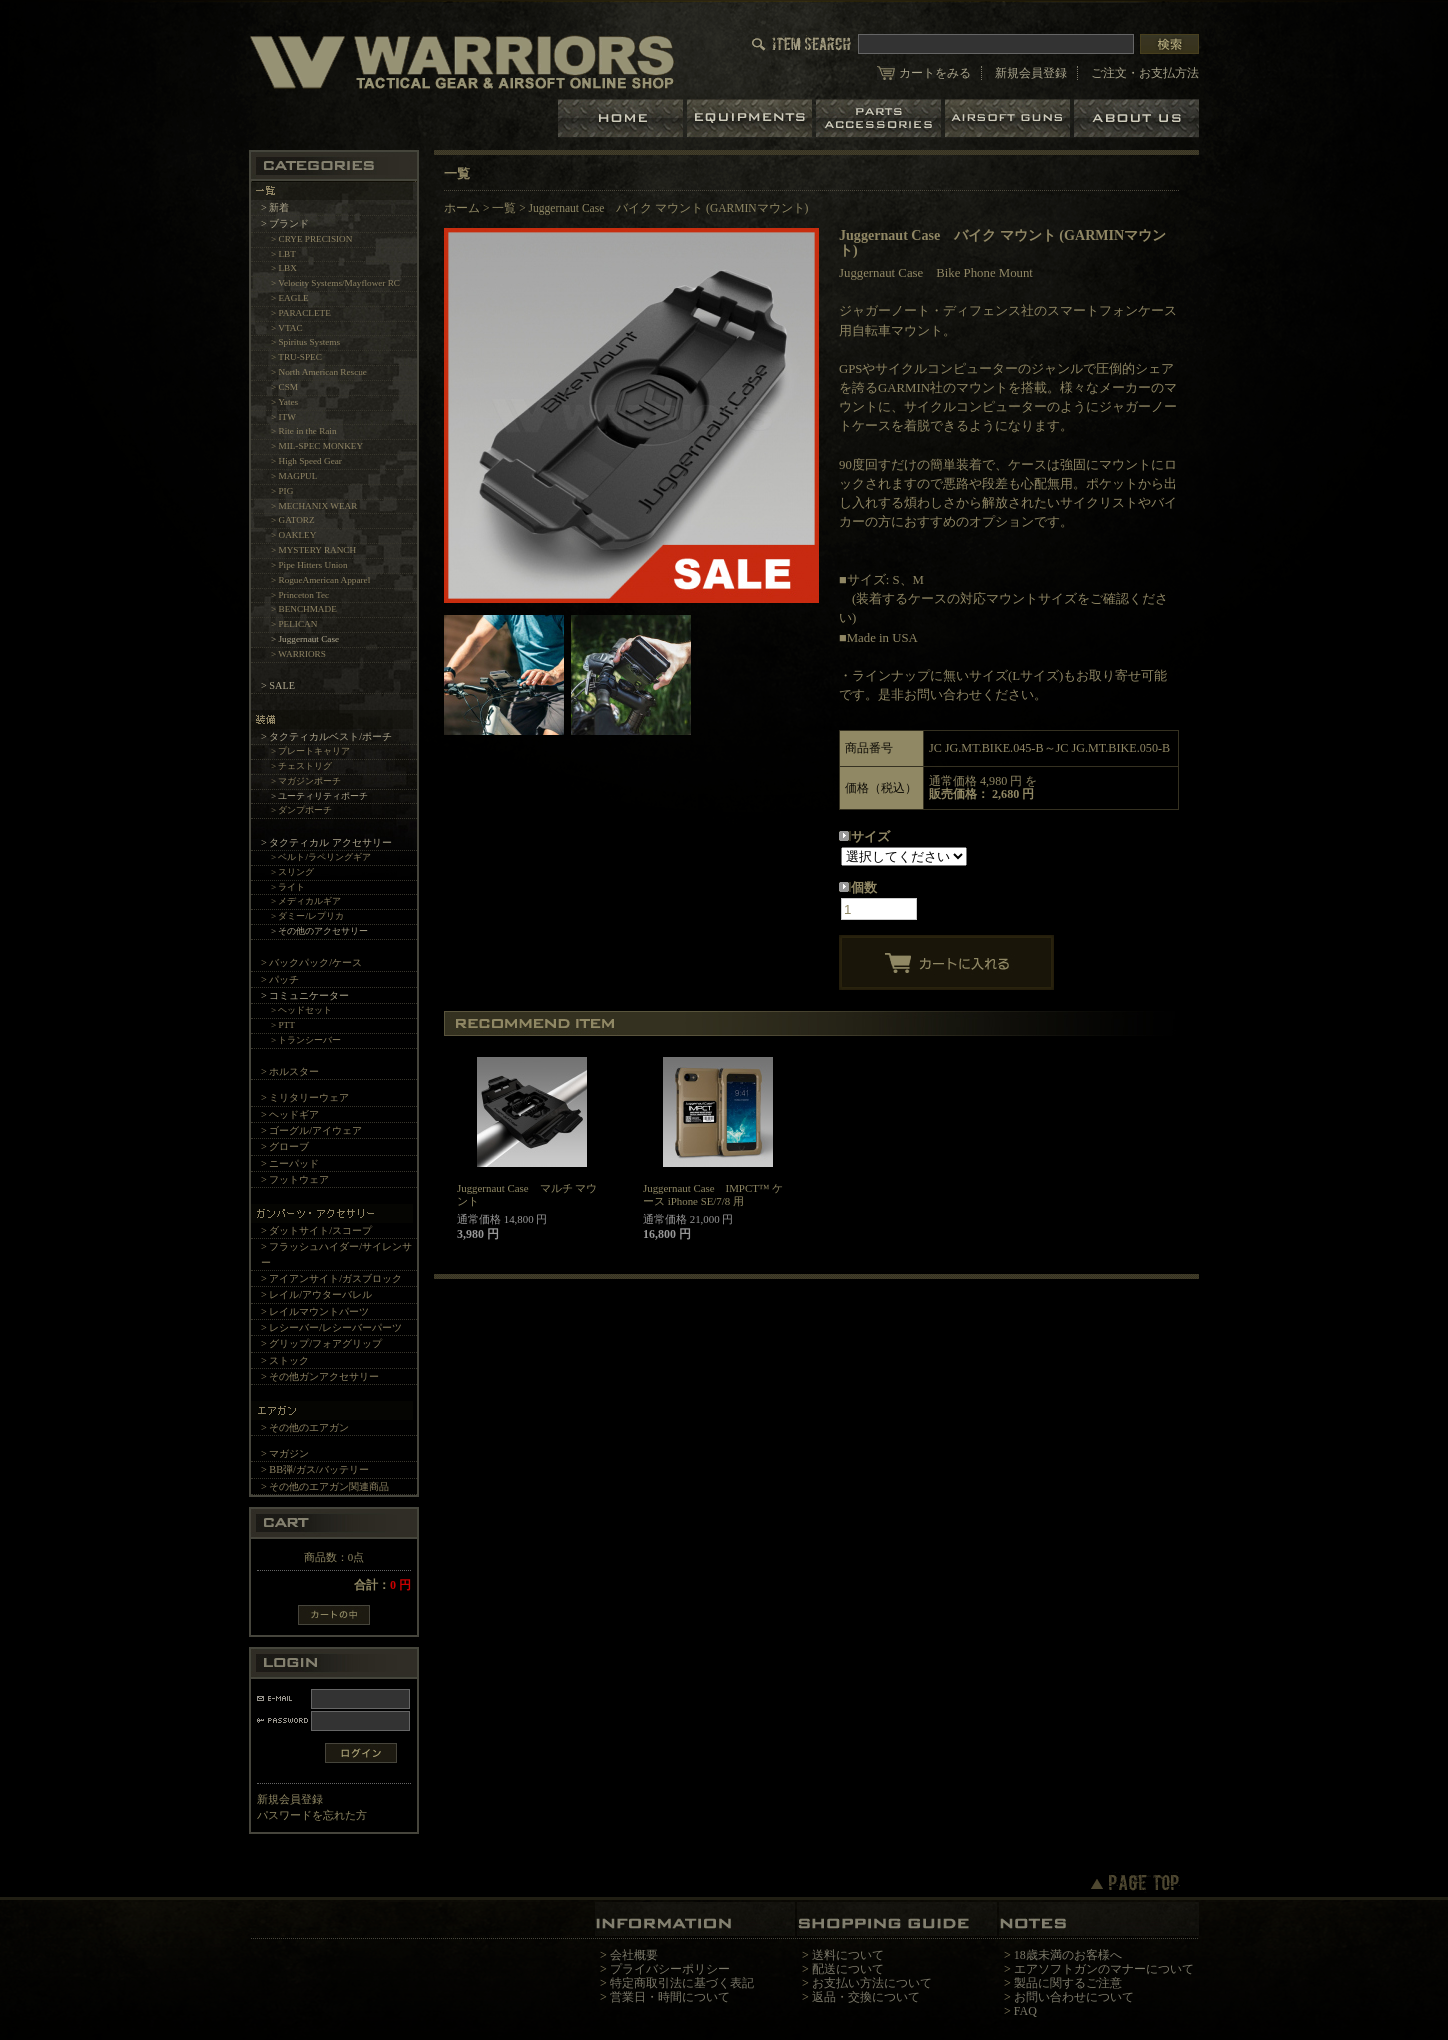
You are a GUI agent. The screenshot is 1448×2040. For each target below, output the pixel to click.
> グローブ (285, 1146)
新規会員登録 (1031, 73)
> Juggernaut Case (305, 639)
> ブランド (285, 223)
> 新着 (275, 207)
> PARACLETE (301, 313)
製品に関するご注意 (1068, 1983)
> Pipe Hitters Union (309, 565)
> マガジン (285, 1453)
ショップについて (1136, 118)
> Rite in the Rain (304, 431)
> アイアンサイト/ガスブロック (331, 1278)
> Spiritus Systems (305, 342)
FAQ (1025, 2011)
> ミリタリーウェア (305, 1097)
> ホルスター (290, 1071)
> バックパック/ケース (311, 962)
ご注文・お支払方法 (1145, 73)
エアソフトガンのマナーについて (1104, 1969)
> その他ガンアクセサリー (320, 1376)
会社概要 (634, 1955)
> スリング (293, 872)
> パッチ (280, 979)
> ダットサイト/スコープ (316, 1230)
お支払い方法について (872, 1983)
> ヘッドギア (290, 1114)
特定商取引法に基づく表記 (682, 1983)
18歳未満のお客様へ (1068, 1955)
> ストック (285, 1360)
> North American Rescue (319, 372)
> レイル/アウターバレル (316, 1294)
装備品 (751, 118)
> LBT (283, 254)
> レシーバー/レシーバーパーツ (331, 1327)
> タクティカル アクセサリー (326, 842)
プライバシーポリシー (670, 1969)
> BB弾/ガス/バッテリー (315, 1469)
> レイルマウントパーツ (315, 1311)
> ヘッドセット (302, 1010)
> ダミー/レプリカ (307, 916)
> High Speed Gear (306, 461)
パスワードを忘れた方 (312, 1815)
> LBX (284, 268)
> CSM (284, 387)
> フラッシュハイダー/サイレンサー (336, 1254)
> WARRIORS (298, 654)
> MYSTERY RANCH (313, 550)
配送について (848, 1969)
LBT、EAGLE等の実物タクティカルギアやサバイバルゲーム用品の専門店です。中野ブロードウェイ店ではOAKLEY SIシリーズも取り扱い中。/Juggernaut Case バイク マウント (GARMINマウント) (462, 61)
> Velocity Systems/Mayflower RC (335, 283)
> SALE (278, 685)
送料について (848, 1955)
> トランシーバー (306, 1040)
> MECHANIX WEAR (314, 506)
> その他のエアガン (305, 1427)
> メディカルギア (306, 901)
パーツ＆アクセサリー (880, 118)
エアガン (1009, 118)
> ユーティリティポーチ (320, 796)
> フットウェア (295, 1179)
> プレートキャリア (311, 751)
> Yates (284, 402)
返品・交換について (866, 1997)
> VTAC (287, 328)
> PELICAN (294, 624)
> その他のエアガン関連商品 (325, 1486)
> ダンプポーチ (302, 810)
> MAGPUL (294, 476)
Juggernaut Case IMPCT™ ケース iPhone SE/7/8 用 (713, 1194)
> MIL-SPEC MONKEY (317, 446)
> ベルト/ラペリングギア (321, 857)
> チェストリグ (302, 766)
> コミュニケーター (305, 995)
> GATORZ (293, 520)
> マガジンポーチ (306, 781)
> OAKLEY (293, 535)
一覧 (504, 208)
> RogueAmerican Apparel (320, 580)
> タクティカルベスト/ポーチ (326, 736)
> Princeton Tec (300, 595)
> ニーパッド (290, 1163)
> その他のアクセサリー (320, 931)
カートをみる (935, 73)
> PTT (283, 1025)
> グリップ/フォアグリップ (321, 1343)
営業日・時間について (670, 1997)
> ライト (288, 887)
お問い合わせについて (1074, 1997)
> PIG (282, 491)
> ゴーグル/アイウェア (311, 1130)
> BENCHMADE (304, 609)
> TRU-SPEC (296, 357)
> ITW (283, 417)
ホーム (622, 118)
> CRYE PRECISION (311, 239)
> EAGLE (290, 298)
